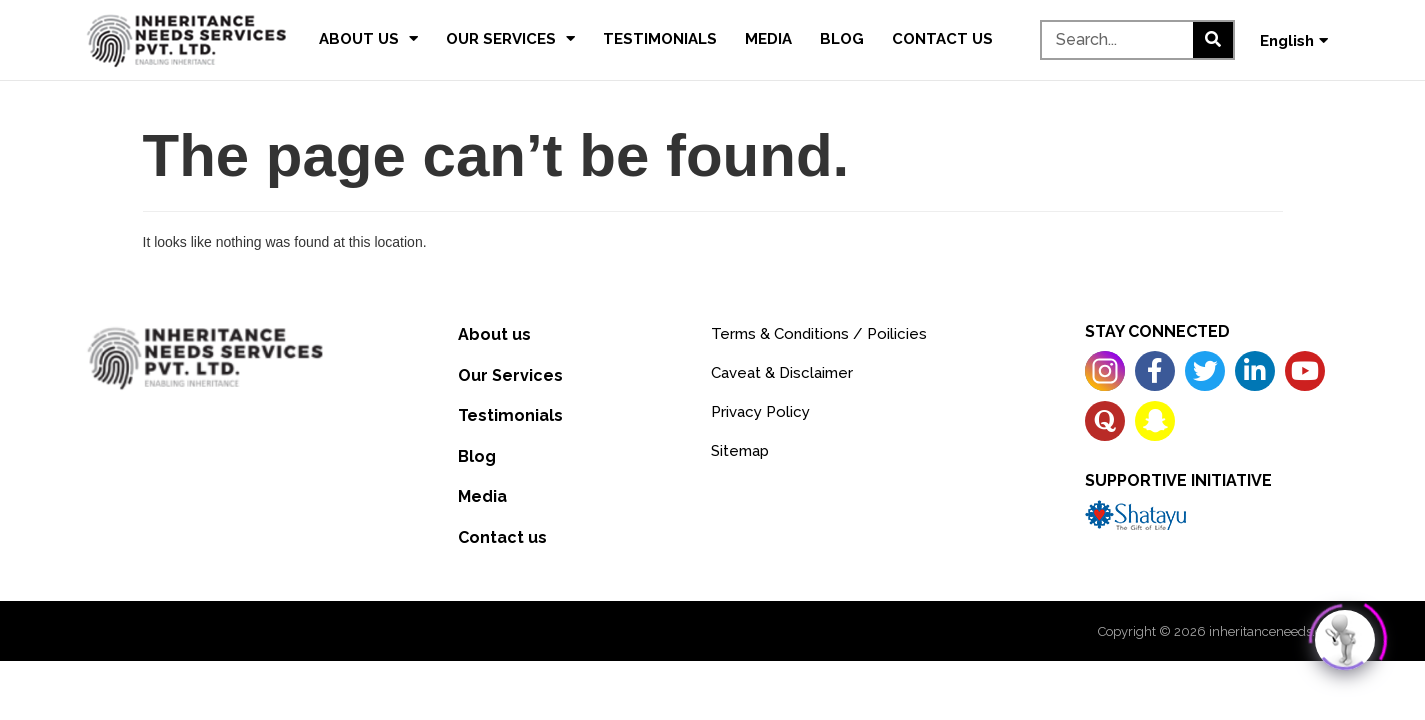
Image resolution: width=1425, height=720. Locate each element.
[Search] (1213, 40)
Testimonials (660, 39)
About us (368, 38)
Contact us (942, 39)
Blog (842, 39)
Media (768, 39)
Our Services (510, 38)
